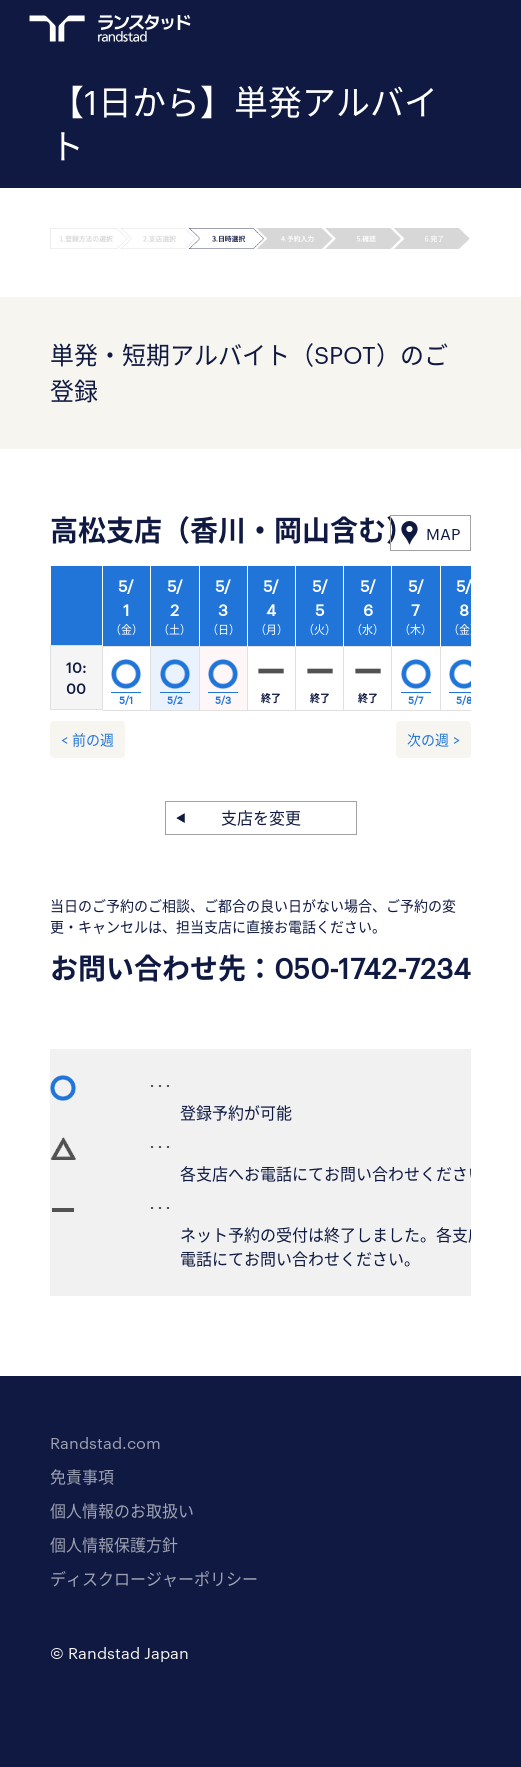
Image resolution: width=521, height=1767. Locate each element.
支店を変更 (261, 817)
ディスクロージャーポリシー (154, 1578)
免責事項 (82, 1476)
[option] (272, 644)
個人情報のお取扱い (122, 1510)
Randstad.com (105, 1442)
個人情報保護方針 (114, 1544)
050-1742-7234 (372, 968)
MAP (443, 533)
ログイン (422, 31)
